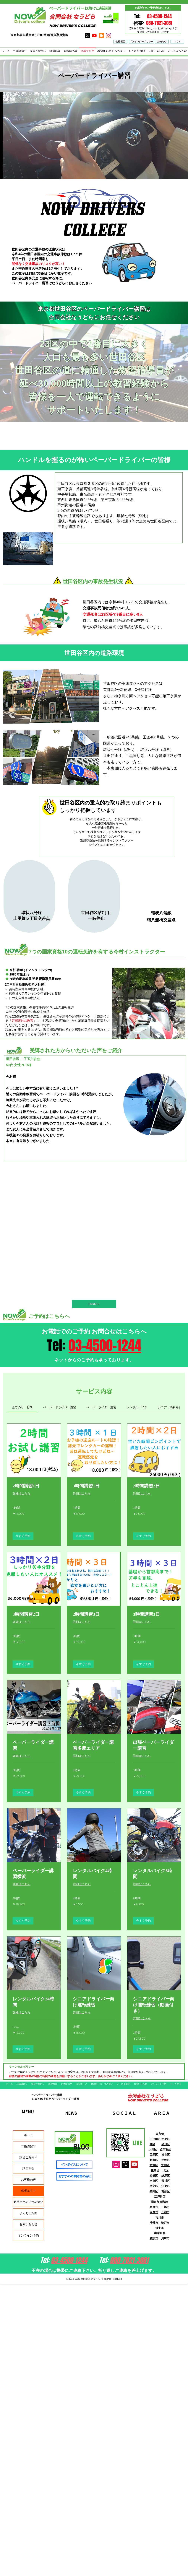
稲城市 (164, 2201)
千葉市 (154, 2222)
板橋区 (154, 2175)
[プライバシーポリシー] (141, 41)
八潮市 (165, 2212)
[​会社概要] (120, 41)
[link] (22, 1407)
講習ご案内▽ (28, 2157)
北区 (165, 2170)
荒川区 (165, 2180)
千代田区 (155, 2139)
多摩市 (154, 2207)
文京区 (165, 2165)
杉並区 (154, 2165)
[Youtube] (94, 35)
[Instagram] (116, 2164)
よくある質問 (28, 2213)
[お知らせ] (162, 41)
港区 (152, 2144)
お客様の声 (28, 2180)
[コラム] (177, 41)
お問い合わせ (28, 2224)
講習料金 (28, 2168)
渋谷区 (165, 2154)
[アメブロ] (101, 35)
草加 (152, 2212)
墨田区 (154, 2191)
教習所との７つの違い (28, 2202)
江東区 (165, 2186)
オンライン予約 (28, 2235)
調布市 (155, 2201)
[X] (87, 35)
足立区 (154, 2186)
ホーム (28, 2135)
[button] (23, 1536)
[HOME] (94, 1304)
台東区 (154, 2180)
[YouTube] (134, 2164)
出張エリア (28, 2191)
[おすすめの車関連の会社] (74, 2176)
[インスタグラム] (108, 35)
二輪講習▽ (28, 2146)
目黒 (152, 2154)
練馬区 (165, 2175)
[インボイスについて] (74, 2164)
